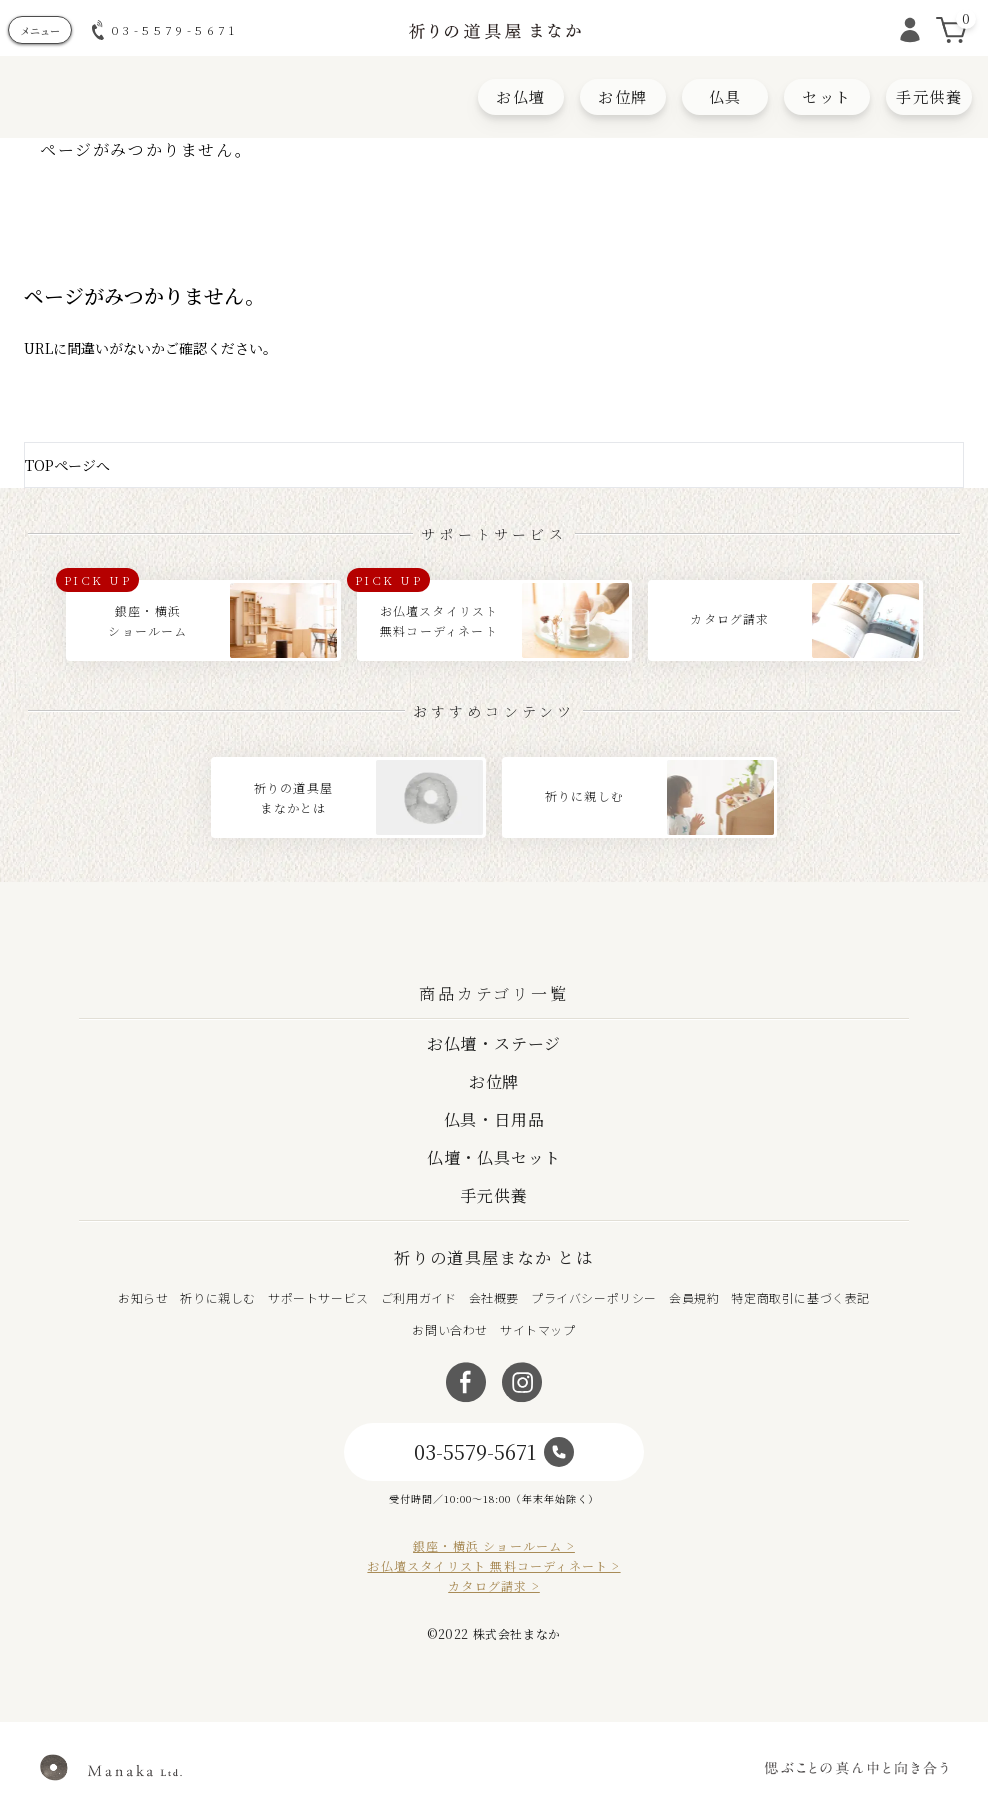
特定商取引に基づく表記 (800, 1297)
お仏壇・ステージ (494, 1043)
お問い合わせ (450, 1329)
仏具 (725, 96)
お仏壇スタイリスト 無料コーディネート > (493, 1566)
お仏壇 (521, 96)
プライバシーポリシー (594, 1297)
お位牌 (623, 96)
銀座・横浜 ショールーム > (494, 1546)
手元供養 (929, 96)
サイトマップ (538, 1329)
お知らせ (143, 1297)
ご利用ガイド (419, 1297)
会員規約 (694, 1297)
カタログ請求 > (494, 1586)
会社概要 (494, 1297)
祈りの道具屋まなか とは (493, 1257)
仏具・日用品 (494, 1119)
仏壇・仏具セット (494, 1157)
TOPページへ (67, 465)
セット (827, 96)
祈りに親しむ (218, 1297)
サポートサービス (318, 1297)
